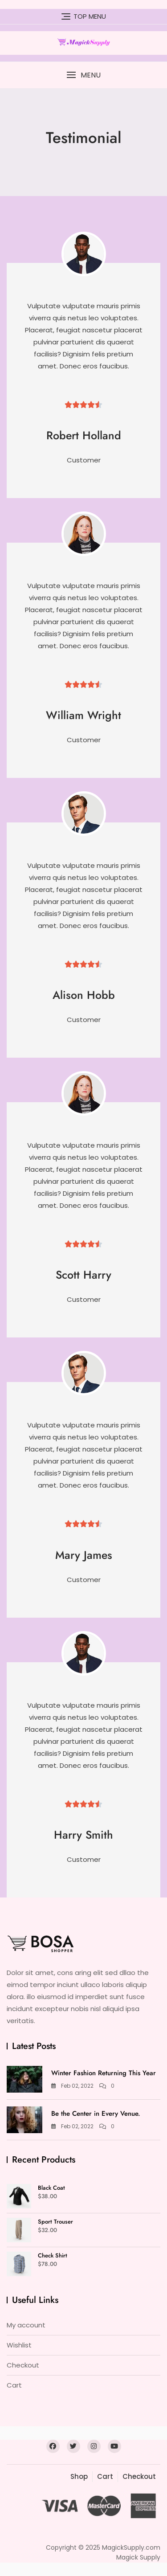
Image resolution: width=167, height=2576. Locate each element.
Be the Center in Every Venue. (95, 2113)
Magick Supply (138, 2557)
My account (26, 2325)
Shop (79, 2476)
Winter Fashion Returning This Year (103, 2073)
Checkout (23, 2365)
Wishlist (19, 2345)
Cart (14, 2385)
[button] (83, 75)
